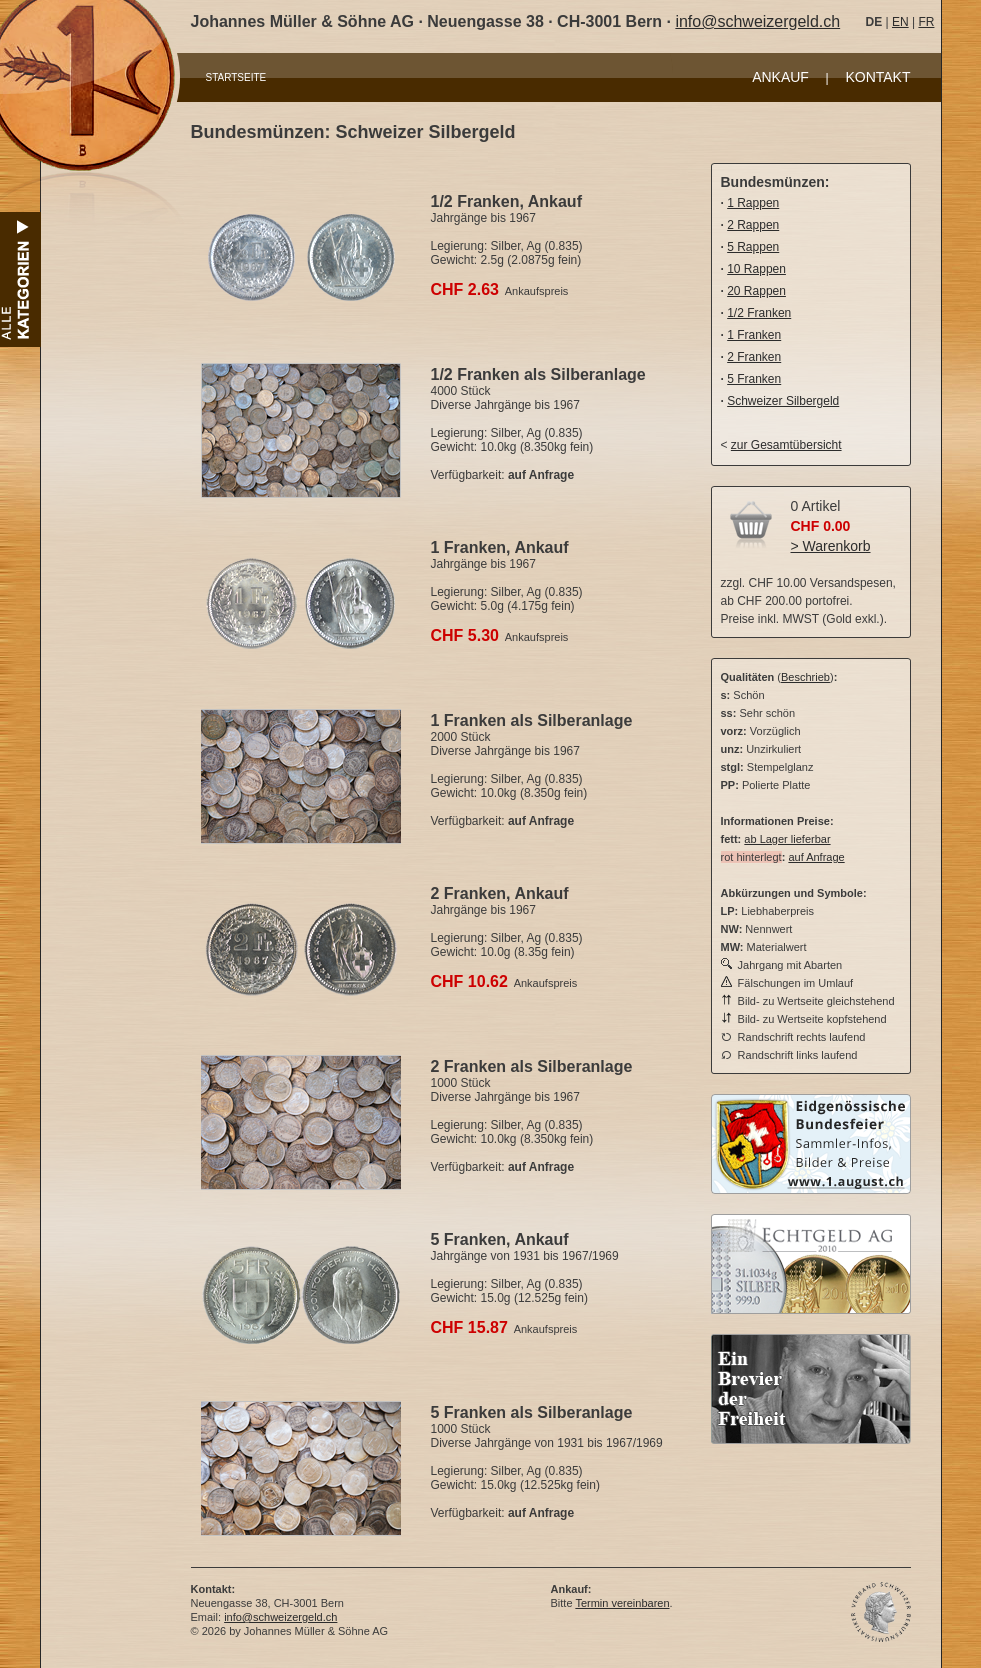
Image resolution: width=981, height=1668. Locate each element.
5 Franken (754, 379)
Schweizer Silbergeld (783, 401)
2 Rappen (753, 225)
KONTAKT (877, 77)
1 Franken (754, 335)
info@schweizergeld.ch (757, 21)
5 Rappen (753, 247)
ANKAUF (780, 77)
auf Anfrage (816, 857)
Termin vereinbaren (622, 1603)
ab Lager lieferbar (787, 839)
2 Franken (754, 357)
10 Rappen (756, 269)
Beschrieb (805, 677)
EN (900, 22)
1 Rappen (753, 203)
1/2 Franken (759, 313)
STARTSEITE (236, 77)
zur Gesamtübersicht (786, 445)
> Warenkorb (831, 546)
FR (926, 22)
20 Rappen (756, 291)
